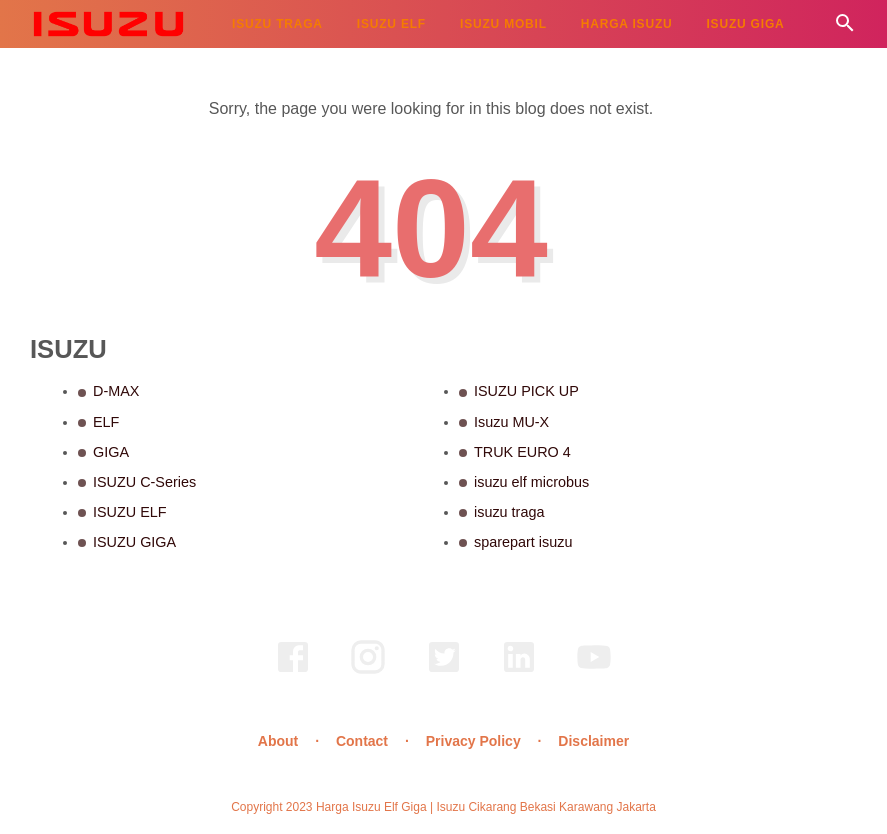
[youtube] (594, 671)
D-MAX (116, 391)
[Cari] (845, 28)
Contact (362, 741)
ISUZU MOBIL (503, 24)
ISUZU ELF (391, 24)
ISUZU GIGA (745, 24)
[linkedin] (519, 671)
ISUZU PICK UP (526, 391)
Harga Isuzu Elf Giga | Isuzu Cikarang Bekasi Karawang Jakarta (486, 807)
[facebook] (293, 671)
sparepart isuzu (523, 542)
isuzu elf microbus (531, 482)
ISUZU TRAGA (277, 24)
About (278, 741)
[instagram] (368, 671)
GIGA (111, 452)
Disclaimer (593, 741)
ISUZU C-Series (144, 482)
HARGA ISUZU (627, 24)
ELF (106, 422)
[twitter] (444, 671)
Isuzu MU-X (511, 422)
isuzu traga (509, 512)
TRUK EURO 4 (522, 452)
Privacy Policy (473, 741)
